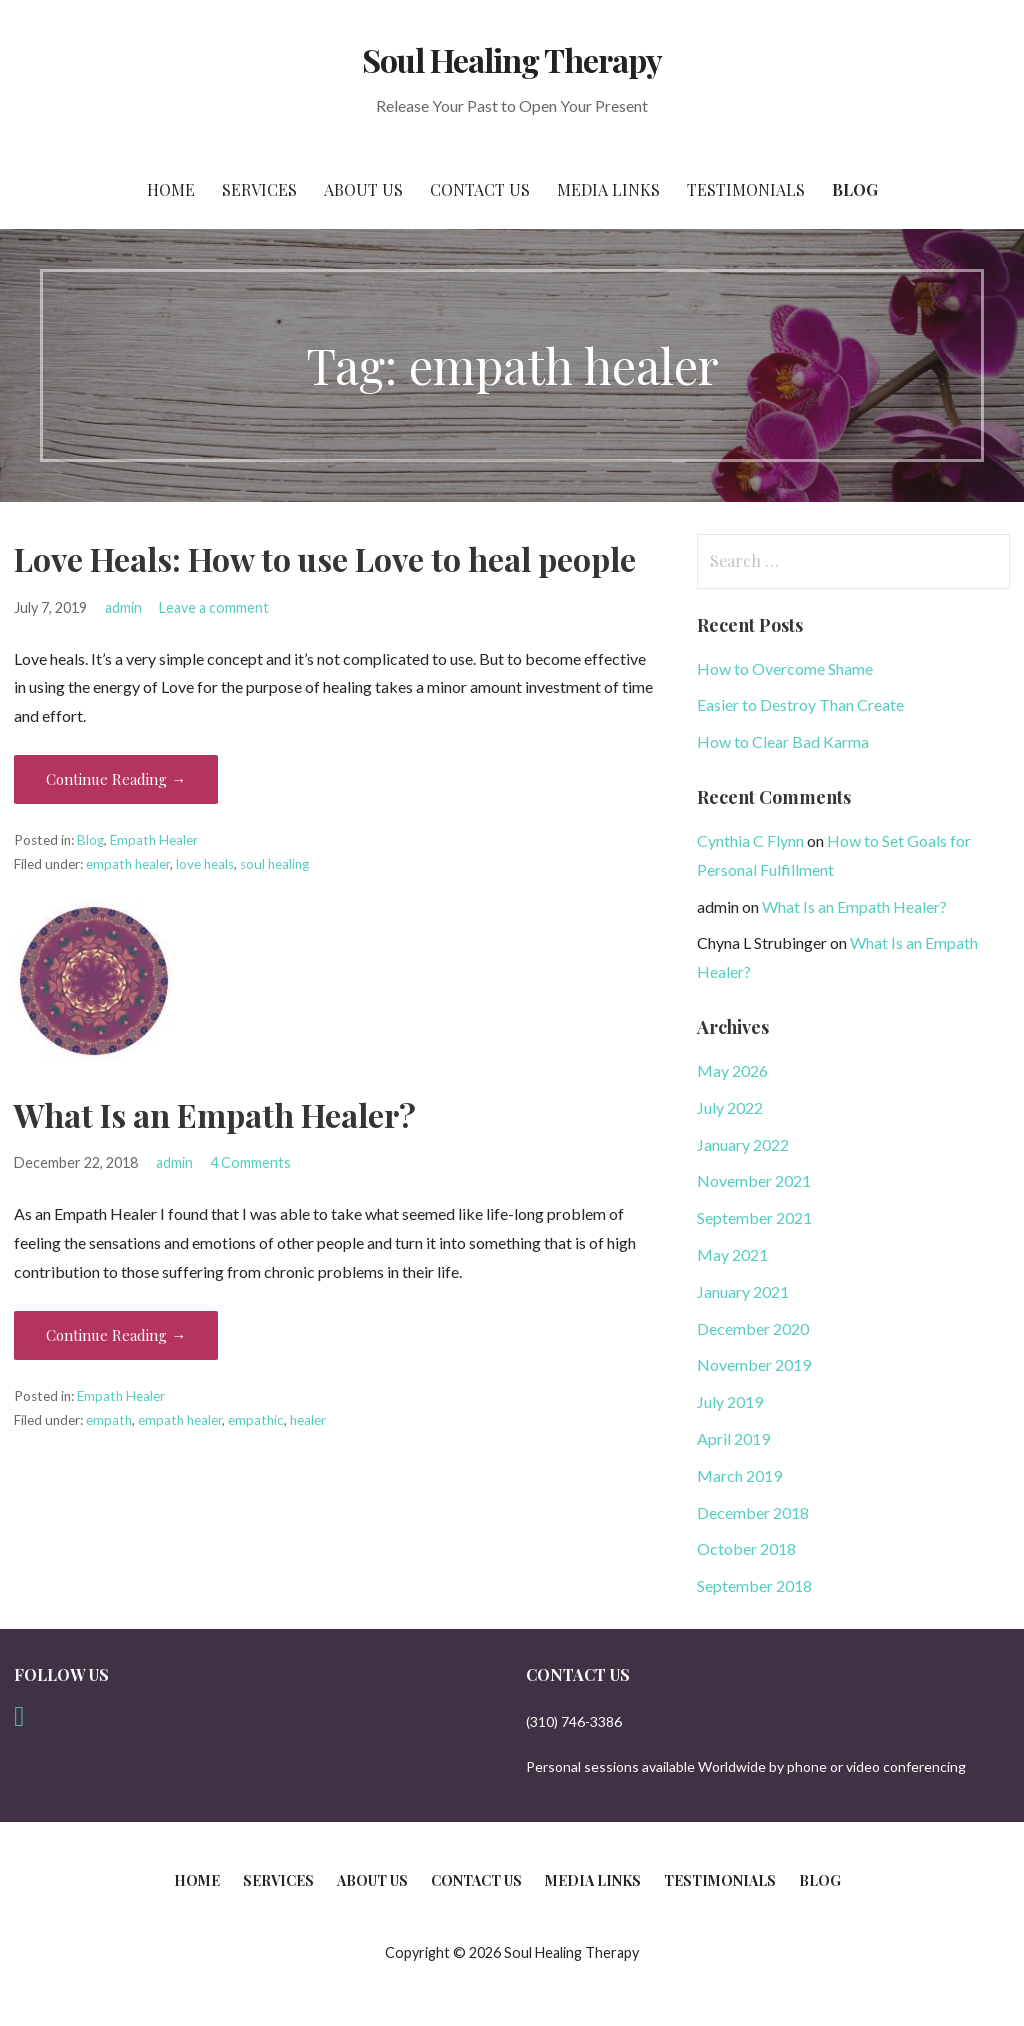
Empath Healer (154, 840)
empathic (256, 1420)
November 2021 (754, 1180)
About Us (363, 189)
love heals (205, 864)
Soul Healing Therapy (512, 59)
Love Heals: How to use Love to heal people (325, 558)
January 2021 (743, 1291)
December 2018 (753, 1512)
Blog (855, 189)
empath (109, 1420)
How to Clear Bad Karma (783, 741)
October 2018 (746, 1548)
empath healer (128, 864)
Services (259, 189)
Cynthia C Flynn (750, 840)
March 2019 (739, 1475)
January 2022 (743, 1144)
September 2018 (754, 1585)
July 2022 (730, 1107)
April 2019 (733, 1438)
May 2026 (732, 1070)
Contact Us (480, 189)
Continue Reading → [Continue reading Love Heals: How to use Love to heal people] (116, 779)
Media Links (608, 189)
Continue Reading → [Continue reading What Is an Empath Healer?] (116, 1335)
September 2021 (754, 1217)
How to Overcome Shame (785, 668)
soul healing (274, 864)
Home (171, 189)
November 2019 (754, 1364)
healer (308, 1420)
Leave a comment (214, 607)
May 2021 (732, 1254)
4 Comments (250, 1162)
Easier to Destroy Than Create (800, 704)
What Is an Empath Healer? (215, 1114)
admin (123, 607)
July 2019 (730, 1401)
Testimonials (746, 189)
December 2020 (753, 1328)
